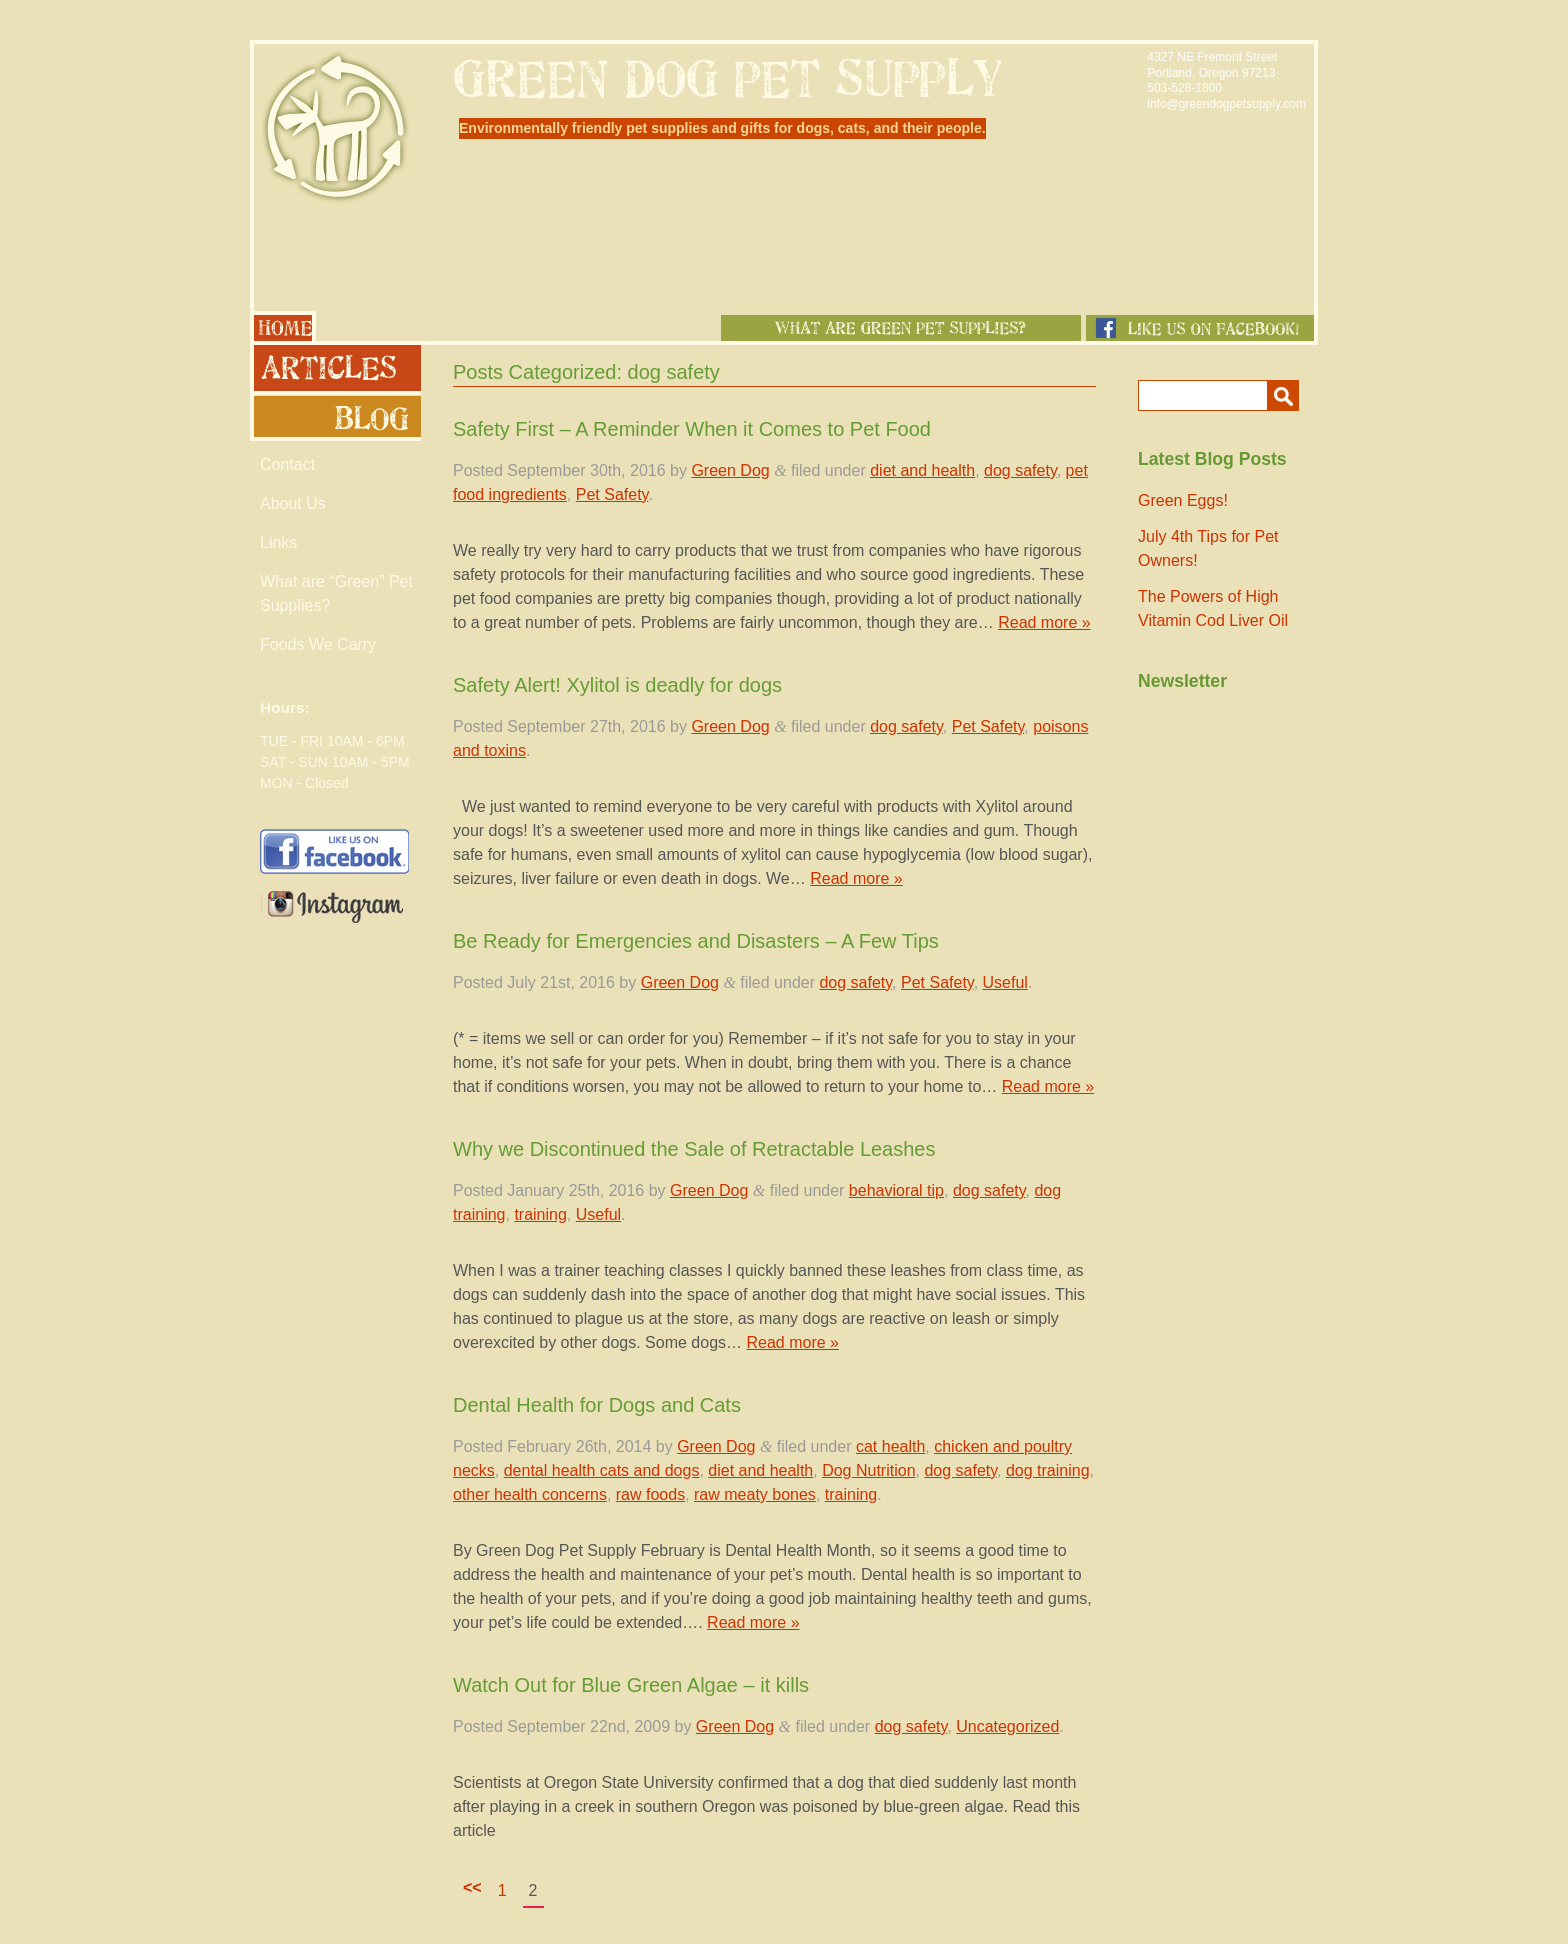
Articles (335, 368)
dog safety (1020, 470)
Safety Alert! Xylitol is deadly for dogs (617, 685)
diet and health (922, 470)
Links (278, 542)
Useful (1005, 982)
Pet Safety (612, 494)
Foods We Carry (318, 644)
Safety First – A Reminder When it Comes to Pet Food (692, 429)
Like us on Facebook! (1200, 328)
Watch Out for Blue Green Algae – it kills (631, 1685)
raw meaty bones (755, 1494)
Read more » (1044, 622)
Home (283, 326)
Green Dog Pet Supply (335, 126)
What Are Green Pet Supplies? (901, 328)
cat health (890, 1446)
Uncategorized (1007, 1726)
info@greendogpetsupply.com (1226, 104)
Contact (287, 464)
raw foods (650, 1494)
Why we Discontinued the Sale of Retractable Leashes (694, 1149)
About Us (293, 503)
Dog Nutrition (868, 1470)
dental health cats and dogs (602, 1470)
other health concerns (530, 1494)
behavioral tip (896, 1190)
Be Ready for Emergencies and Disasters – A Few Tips (696, 941)
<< (472, 1887)
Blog (335, 418)
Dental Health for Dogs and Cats (597, 1405)
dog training (1048, 1470)
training (540, 1214)
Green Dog (730, 470)
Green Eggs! (1183, 500)
